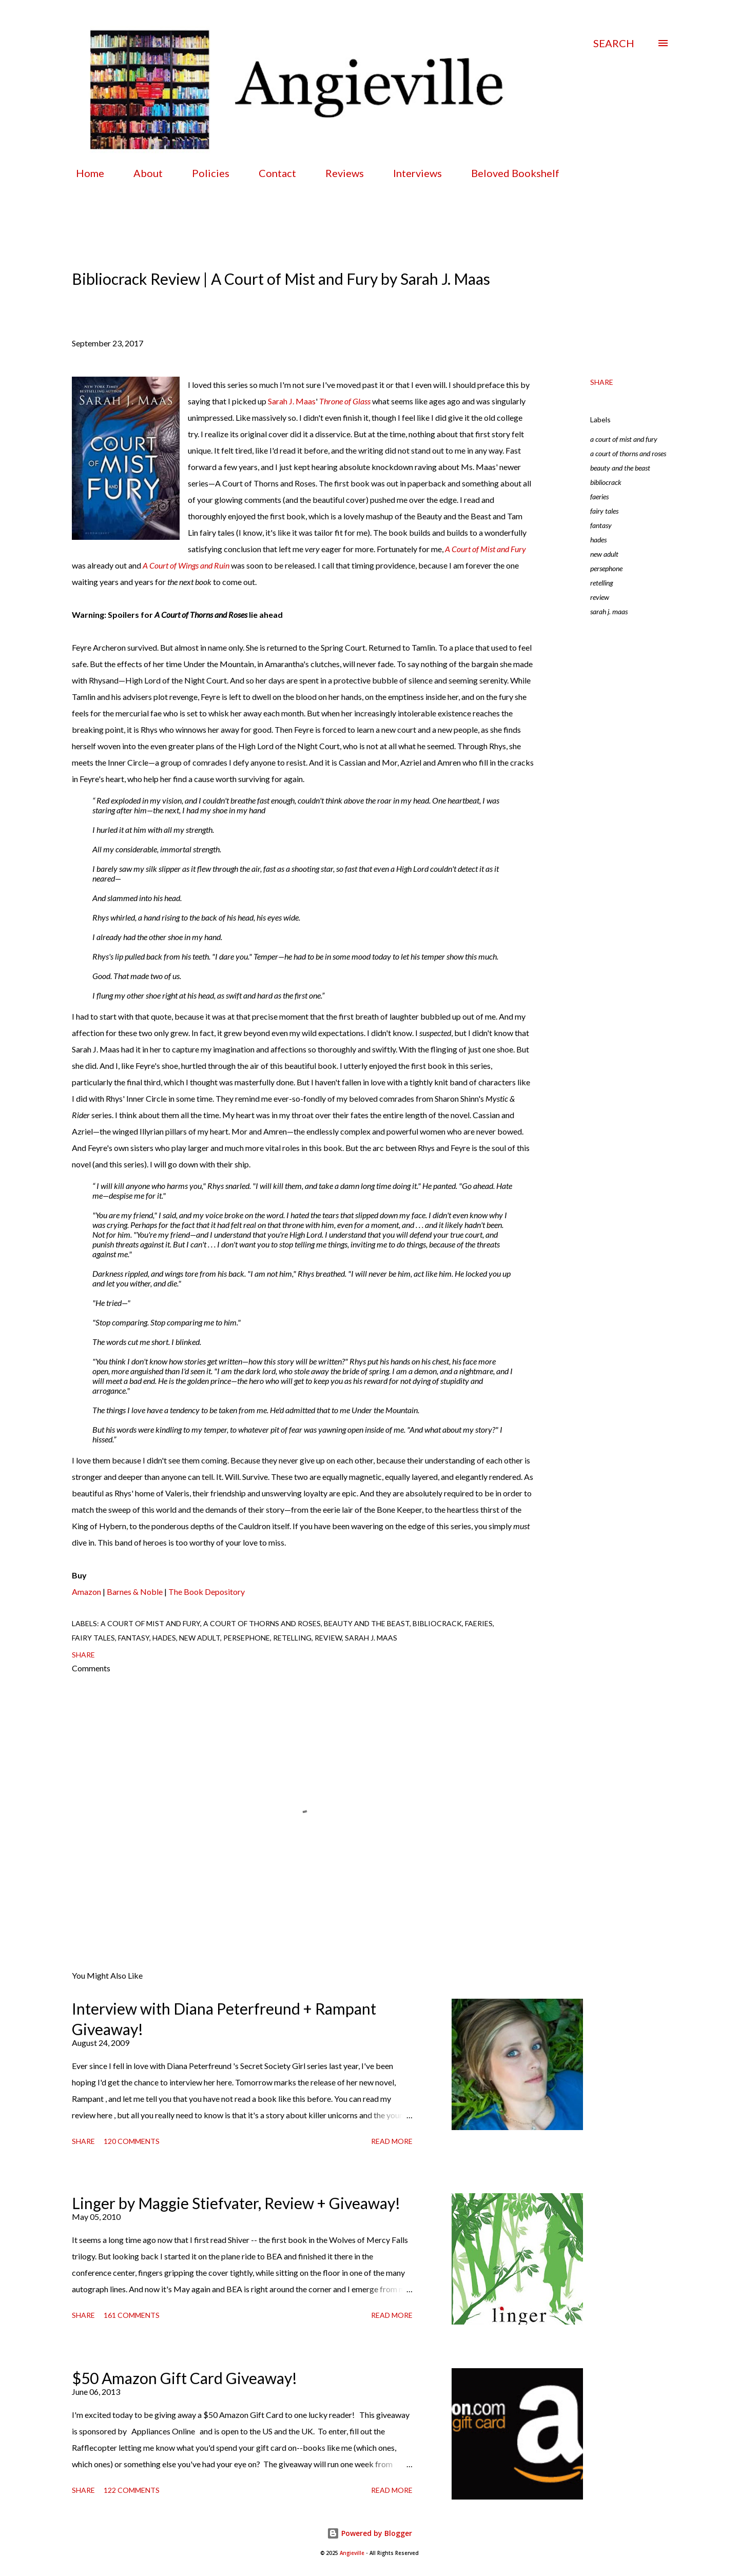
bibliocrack (605, 482)
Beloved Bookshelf (509, 173)
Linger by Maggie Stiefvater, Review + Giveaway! (236, 2203)
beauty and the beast (620, 467)
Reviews (338, 173)
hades (598, 539)
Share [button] (601, 382)
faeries (599, 496)
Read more (392, 2141)
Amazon (86, 1591)
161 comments (132, 2315)
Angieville (352, 2553)
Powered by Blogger (369, 2533)
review (599, 597)
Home (84, 173)
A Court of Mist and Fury (485, 549)
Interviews (411, 173)
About (142, 173)
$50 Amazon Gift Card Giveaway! (184, 2378)
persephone (606, 568)
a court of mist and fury (623, 439)
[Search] (613, 43)
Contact (271, 173)
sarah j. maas (609, 611)
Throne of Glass (345, 401)
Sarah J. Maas (292, 401)
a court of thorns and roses (628, 453)
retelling (601, 582)
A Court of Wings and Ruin (186, 565)
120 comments (132, 2141)
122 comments (132, 2490)
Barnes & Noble (135, 1591)
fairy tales (604, 510)
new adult (604, 554)
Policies (204, 173)
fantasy (601, 525)
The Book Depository (206, 1591)
